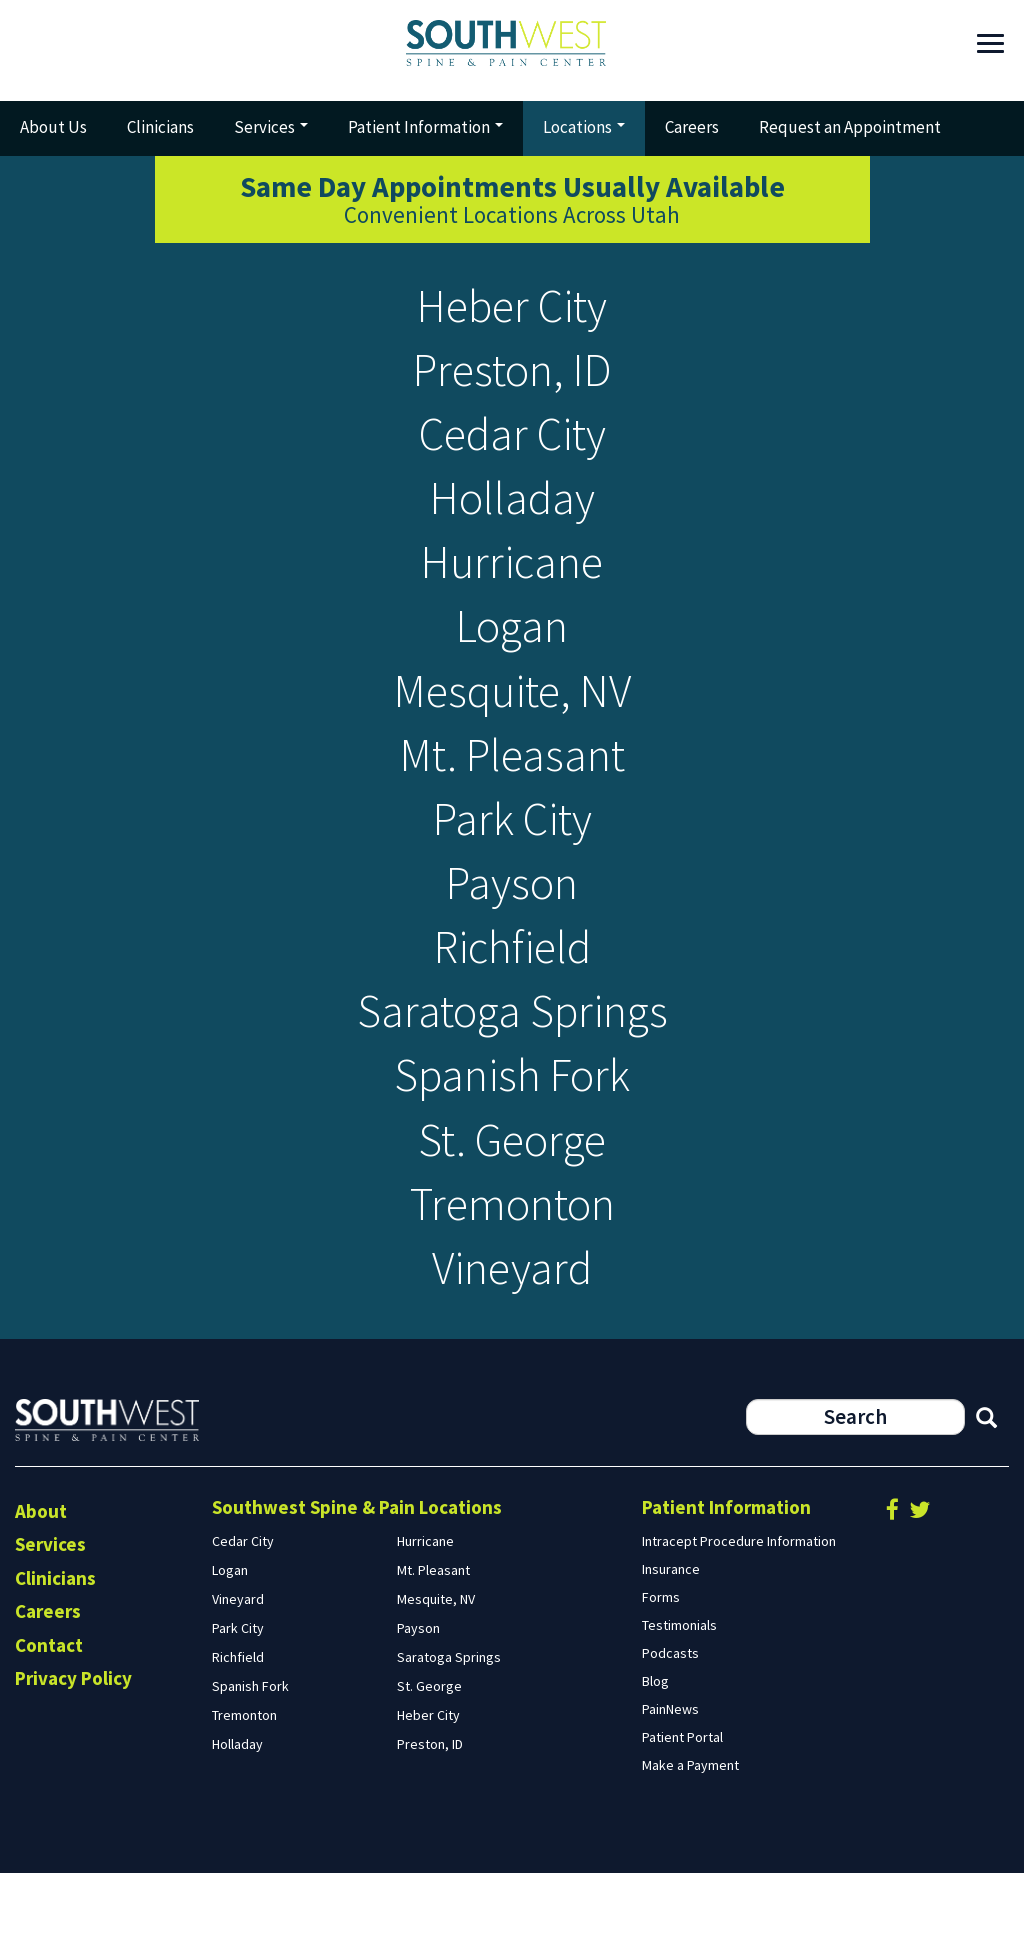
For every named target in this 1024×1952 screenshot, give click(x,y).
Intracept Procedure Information (739, 1619)
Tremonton (512, 1274)
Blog (655, 1759)
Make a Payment (690, 1843)
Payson (512, 929)
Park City (512, 860)
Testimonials (679, 1703)
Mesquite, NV (512, 722)
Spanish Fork (512, 1136)
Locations (584, 127)
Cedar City (512, 446)
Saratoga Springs (512, 1067)
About (41, 1589)
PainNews (670, 1787)
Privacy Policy (73, 1756)
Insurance (671, 1647)
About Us (53, 127)
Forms (661, 1675)
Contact (49, 1723)
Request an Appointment (850, 127)
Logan (512, 653)
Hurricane (512, 584)
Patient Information (425, 127)
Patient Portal (682, 1815)
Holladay (512, 515)
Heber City (512, 308)
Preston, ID (512, 377)
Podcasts (670, 1731)
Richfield (512, 998)
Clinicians (160, 127)
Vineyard (512, 1343)
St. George (512, 1205)
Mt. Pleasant (512, 791)
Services (271, 127)
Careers (692, 127)
